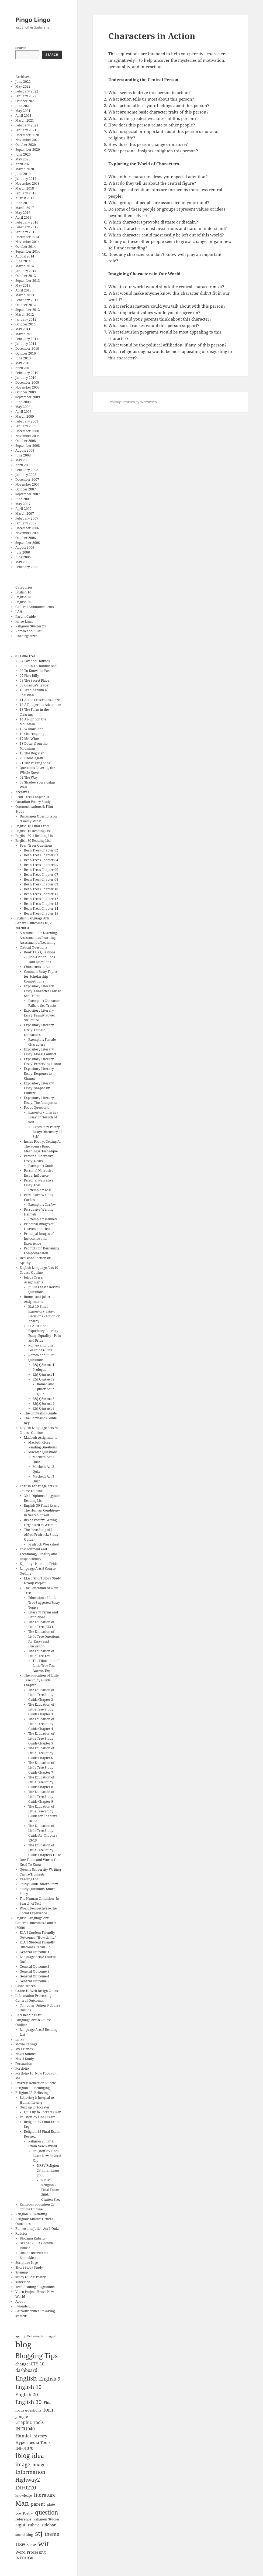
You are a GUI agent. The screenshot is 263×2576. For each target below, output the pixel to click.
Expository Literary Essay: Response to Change (39, 1073)
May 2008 (22, 460)
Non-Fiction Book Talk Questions (41, 959)
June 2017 (23, 203)
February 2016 (26, 222)
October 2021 (25, 101)
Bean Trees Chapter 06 (41, 869)
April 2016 (23, 217)
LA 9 (18, 611)
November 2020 (27, 140)
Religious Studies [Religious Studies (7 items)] (46, 2519)
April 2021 (23, 115)
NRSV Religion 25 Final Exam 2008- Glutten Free (50, 2190)
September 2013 (27, 280)
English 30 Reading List (33, 840)
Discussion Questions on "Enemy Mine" (38, 818)
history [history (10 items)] (40, 2435)
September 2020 (27, 149)
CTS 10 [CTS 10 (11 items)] (37, 2364)
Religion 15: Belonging (32, 2088)
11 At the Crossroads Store (40, 700)
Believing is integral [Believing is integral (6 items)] (41, 2336)
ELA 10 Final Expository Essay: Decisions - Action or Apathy (44, 1313)
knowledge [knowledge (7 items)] (23, 2495)
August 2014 (24, 256)
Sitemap (21, 2272)
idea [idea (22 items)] (38, 2455)
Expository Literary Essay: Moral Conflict (40, 1051)
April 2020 (23, 164)
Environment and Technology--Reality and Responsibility (38, 1554)
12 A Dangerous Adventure (40, 704)
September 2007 (27, 494)
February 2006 (26, 567)
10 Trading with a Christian (33, 692)
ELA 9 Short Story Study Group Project (42, 1580)
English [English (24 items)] (26, 2378)
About (20, 2301)
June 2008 (23, 455)
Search (20, 48)
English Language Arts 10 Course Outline (39, 1270)
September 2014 (27, 251)
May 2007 (22, 504)
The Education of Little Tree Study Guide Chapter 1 (41, 1680)
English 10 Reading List (33, 831)
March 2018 (24, 188)
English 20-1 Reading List (34, 835)
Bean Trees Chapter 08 (41, 879)
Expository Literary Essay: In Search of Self (43, 1117)
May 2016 (22, 212)
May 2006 (22, 562)
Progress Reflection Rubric (35, 2083)
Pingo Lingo (32, 19)
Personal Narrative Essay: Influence (38, 1173)
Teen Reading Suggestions (34, 2287)
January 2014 (25, 271)
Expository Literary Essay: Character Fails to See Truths (42, 991)
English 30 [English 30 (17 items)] (28, 2402)
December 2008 (27, 431)
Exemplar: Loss (39, 1190)
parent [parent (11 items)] (38, 2504)
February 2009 (26, 421)
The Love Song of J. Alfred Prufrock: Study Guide (41, 1534)
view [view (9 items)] (31, 2544)
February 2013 (26, 300)
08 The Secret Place (34, 680)
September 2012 (27, 309)
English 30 (23, 602)
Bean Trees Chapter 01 (32, 797)
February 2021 (26, 125)
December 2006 (27, 528)
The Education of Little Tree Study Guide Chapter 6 (41, 1753)
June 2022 (23, 81)
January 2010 (25, 377)
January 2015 (25, 232)
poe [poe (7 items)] (18, 2513)
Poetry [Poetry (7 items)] (28, 2513)
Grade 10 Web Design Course (37, 1990)
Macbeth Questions (42, 1452)
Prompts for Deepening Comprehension (41, 1250)
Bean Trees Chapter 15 (41, 913)
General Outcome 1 (34, 1952)
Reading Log (29, 1879)
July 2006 (22, 552)
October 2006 (25, 537)
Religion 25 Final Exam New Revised (42, 2143)
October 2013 (25, 275)
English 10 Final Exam (32, 826)
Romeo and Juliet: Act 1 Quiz (37, 2228)
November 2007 (27, 484)
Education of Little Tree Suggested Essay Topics (44, 1602)
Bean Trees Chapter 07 (41, 874)
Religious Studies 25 (30, 626)
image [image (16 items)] (22, 2464)
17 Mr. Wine (29, 738)
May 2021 (22, 110)
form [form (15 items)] (49, 2409)
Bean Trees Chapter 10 (41, 889)
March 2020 (24, 169)
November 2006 (27, 533)
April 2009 (23, 411)
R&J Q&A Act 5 (43, 1408)
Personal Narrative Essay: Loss (38, 1182)
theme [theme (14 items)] (52, 2534)
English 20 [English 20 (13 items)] (26, 2394)
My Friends (24, 2049)
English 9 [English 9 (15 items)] (49, 2378)
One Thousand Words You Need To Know (40, 1862)
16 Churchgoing (32, 733)
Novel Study (24, 2058)
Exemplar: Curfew (42, 1204)
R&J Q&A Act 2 (43, 1379)
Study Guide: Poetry (30, 2277)
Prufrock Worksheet (43, 1544)
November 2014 (27, 241)
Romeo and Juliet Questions (41, 1357)
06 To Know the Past (35, 670)
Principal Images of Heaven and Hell (38, 1226)
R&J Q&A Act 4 (43, 1403)
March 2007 (24, 513)
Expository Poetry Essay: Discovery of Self (47, 1132)
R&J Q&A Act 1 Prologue (43, 1367)
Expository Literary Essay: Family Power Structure (39, 1015)
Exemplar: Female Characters (42, 1042)
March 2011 (24, 334)
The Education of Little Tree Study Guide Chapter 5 (41, 1738)
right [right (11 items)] (20, 2525)
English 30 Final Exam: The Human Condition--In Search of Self (42, 1510)
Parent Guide (25, 616)
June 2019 (23, 173)
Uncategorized (26, 636)
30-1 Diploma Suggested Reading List (42, 1498)
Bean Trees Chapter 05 (41, 865)
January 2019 (25, 178)
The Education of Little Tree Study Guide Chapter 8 (41, 1782)
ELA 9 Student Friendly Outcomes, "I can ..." (37, 1944)
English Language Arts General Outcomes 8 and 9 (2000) (35, 1923)
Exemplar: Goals (40, 1165)
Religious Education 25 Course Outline (37, 2206)
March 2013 (24, 295)
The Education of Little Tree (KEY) (41, 1624)
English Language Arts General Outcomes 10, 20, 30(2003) (34, 923)
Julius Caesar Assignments (34, 1279)
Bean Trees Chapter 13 (41, 903)
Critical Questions (33, 947)
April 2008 (23, 465)
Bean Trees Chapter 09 (41, 884)
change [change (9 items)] (22, 2364)
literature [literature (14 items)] (45, 2495)
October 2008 (25, 440)
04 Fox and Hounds (35, 661)
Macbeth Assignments (40, 1437)
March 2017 (24, 207)
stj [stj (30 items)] (39, 2533)
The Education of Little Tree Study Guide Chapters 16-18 (44, 1850)
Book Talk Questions (39, 952)
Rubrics (21, 2233)
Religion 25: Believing (32, 2092)
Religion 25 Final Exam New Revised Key (47, 2156)
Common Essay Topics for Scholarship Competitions (40, 976)
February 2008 (26, 470)
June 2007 (23, 499)
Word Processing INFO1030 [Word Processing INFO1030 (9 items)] (30, 2555)
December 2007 (27, 479)
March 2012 (24, 314)
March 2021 (24, 120)
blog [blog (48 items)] (23, 2344)
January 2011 (25, 343)
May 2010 (22, 363)
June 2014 (23, 261)
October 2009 (25, 392)
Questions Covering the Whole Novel (37, 770)
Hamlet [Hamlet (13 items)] (23, 2435)
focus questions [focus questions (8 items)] (28, 2410)
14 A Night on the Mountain (33, 721)
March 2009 (24, 416)
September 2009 (27, 397)
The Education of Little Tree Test (41, 1653)
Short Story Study (29, 2267)
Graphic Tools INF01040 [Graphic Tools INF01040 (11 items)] (29, 2425)
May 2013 (22, 285)
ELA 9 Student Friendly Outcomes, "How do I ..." (38, 1935)
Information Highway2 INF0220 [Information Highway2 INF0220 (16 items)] (30, 2479)
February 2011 (26, 338)
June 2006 (23, 557)
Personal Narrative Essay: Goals (38, 1158)
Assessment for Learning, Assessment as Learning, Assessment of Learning (39, 937)
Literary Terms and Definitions (43, 1614)
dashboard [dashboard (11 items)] (26, 2370)
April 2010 (23, 368)
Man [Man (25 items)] (22, 2503)
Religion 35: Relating (31, 2214)
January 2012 (25, 319)
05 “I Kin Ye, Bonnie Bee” (38, 666)
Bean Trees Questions (36, 845)
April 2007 (23, 508)
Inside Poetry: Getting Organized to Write (40, 1522)
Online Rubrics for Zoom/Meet (34, 2255)
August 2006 (24, 547)
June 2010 (23, 358)
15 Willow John (32, 729)
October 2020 (25, 144)
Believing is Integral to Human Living (37, 2100)
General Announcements (34, 606)
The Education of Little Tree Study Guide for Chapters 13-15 (42, 1833)
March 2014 (24, 266)
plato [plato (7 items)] (51, 2504)
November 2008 (27, 436)
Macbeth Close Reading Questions (42, 1445)
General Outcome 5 (34, 1981)
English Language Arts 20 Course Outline (39, 1430)
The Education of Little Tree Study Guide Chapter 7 (41, 1767)
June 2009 (23, 402)
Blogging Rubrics (33, 2238)
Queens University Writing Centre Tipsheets (40, 1872)
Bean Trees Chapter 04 (41, 860)
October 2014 (25, 246)
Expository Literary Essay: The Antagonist (40, 1100)
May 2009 (22, 406)
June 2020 (23, 154)
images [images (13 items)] (40, 2464)
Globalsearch (25, 1986)
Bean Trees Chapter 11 (41, 894)
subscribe (22, 2282)
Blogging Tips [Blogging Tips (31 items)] (36, 2355)
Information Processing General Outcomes (33, 1998)
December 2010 (27, 348)
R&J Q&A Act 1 (43, 1374)
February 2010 (26, 372)
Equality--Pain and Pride (38, 1563)
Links (19, 2039)
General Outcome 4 (34, 1976)
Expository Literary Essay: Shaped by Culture (39, 1088)
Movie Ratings (26, 2044)
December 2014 (27, 237)
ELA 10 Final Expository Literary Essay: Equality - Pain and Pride (44, 1333)
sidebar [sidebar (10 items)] (48, 2524)
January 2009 (25, 426)
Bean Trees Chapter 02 (41, 850)
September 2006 (27, 542)
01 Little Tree (25, 656)
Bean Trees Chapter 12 (41, 899)
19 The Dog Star (32, 753)
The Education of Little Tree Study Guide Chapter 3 (41, 1709)
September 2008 (27, 445)
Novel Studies (25, 2054)
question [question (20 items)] (46, 2512)
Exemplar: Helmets (42, 1219)
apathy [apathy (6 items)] (20, 2336)
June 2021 (23, 106)
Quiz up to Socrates (34, 2107)
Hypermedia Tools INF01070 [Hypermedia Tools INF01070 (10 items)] (33, 2445)
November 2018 (27, 183)
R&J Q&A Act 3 (43, 1398)
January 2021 (25, 130)
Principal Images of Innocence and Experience (38, 1238)
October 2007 (25, 489)
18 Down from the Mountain (33, 746)
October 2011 (25, 324)
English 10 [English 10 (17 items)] (28, 2386)
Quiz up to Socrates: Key (42, 2112)
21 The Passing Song (35, 763)
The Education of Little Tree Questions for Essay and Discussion (44, 1638)
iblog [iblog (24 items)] (22, 2455)
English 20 (23, 597)
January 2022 (25, 96)
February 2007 (26, 518)
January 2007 (25, 523)
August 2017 (24, 198)
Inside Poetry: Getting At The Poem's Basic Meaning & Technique (42, 1146)
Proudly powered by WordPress (132, 402)
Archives (22, 792)
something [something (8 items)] (24, 2534)
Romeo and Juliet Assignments (37, 1299)
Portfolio (22, 2068)
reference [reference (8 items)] (23, 2519)
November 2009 (27, 387)
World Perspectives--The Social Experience (38, 1910)
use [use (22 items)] (20, 2544)
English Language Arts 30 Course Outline (39, 1488)
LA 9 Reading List (28, 2015)
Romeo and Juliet (28, 631)
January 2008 (25, 474)
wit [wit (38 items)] (43, 2543)
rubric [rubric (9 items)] (33, 2524)
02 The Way (29, 777)
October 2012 (25, 305)
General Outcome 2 (34, 1966)
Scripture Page (26, 2262)
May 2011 (22, 329)
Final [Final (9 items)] (48, 2402)
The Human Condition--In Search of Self (39, 1901)
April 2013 (23, 290)
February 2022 (26, 91)
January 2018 (25, 193)
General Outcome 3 (34, 1971)
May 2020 (22, 159)
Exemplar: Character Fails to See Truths (44, 1003)
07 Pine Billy (29, 675)
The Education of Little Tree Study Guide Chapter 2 (41, 1695)
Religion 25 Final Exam (37, 2117)
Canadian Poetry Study (33, 801)
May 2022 (22, 86)
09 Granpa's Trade (34, 685)
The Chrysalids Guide (40, 1413)
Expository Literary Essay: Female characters (39, 1030)
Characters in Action (40, 966)
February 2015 (26, 227)
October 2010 (25, 353)
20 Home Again (31, 758)
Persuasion (23, 2063)
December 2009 (27, 382)
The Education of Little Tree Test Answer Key (45, 1665)
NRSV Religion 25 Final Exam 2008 (48, 2170)
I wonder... (23, 2306)
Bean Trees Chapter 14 (41, 908)
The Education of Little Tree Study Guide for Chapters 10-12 (42, 1813)
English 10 (23, 592)
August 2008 (24, 450)
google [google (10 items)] (21, 2416)
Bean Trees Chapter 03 (41, 855)
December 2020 (27, 135)
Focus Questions (36, 1107)
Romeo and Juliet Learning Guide (41, 1347)
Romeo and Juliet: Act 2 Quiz (45, 1389)
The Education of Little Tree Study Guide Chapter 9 (41, 1797)
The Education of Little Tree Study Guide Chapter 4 (41, 1724)
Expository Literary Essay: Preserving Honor (42, 1061)
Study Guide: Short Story (39, 1884)
